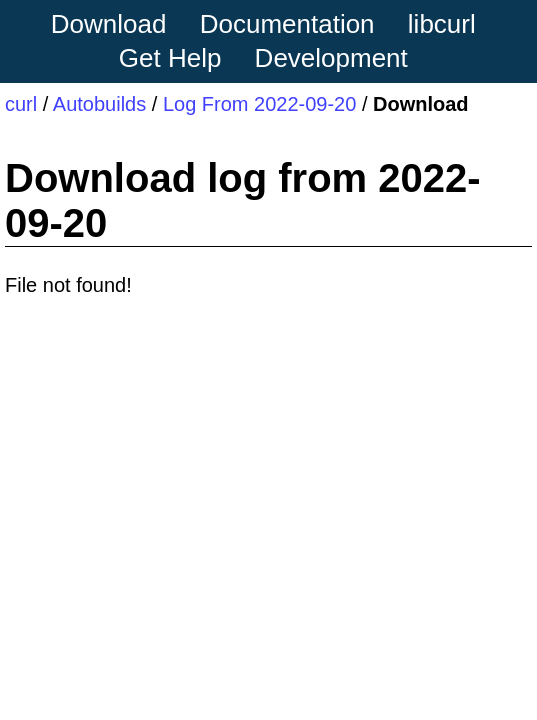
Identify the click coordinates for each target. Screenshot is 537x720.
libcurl (442, 24)
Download (109, 24)
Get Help (170, 58)
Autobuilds (99, 104)
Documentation (287, 24)
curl (21, 104)
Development (331, 58)
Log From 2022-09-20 (259, 104)
